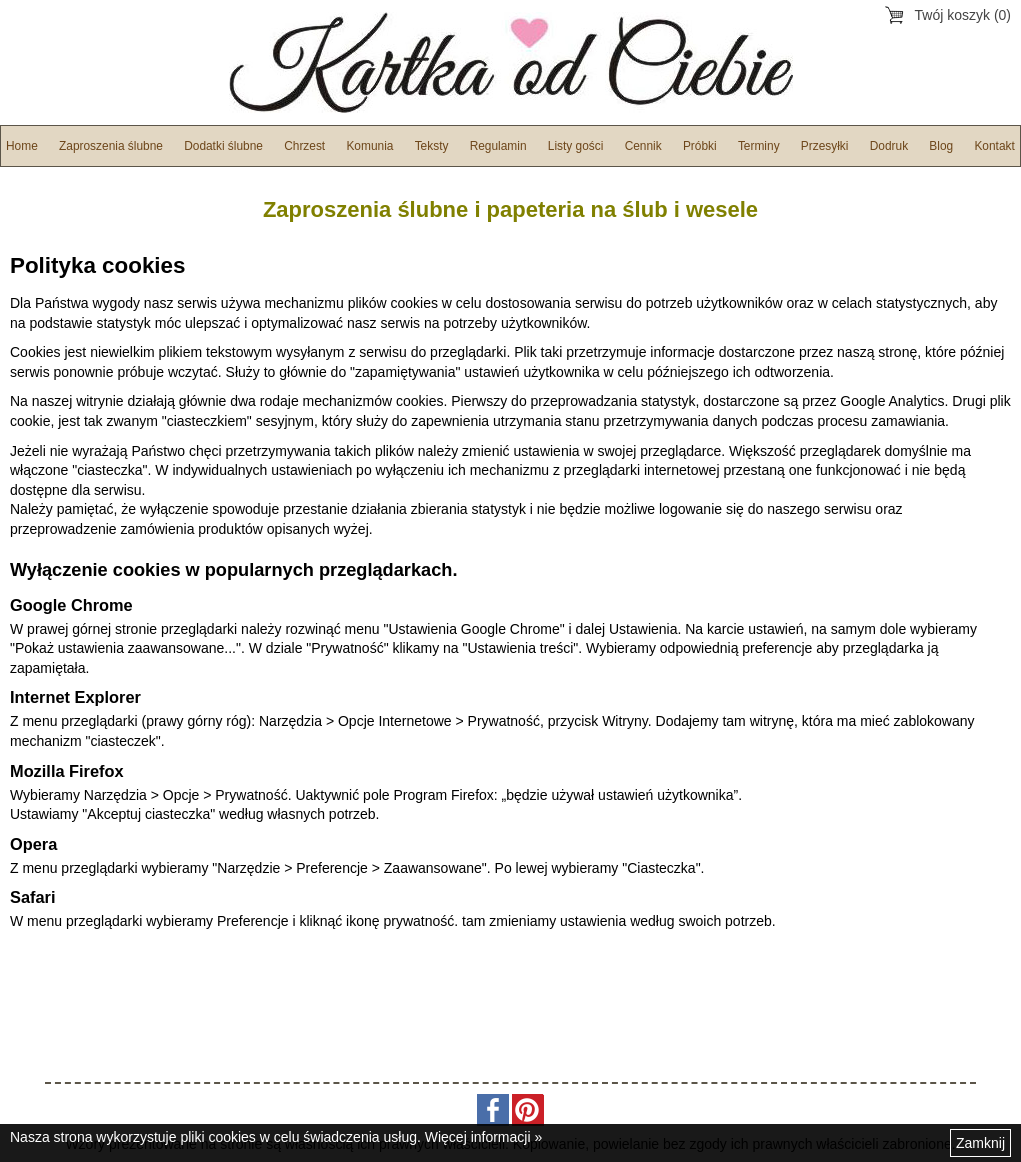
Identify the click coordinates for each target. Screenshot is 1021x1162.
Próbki (700, 146)
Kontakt (994, 146)
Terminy (759, 146)
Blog (941, 146)
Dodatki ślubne (223, 146)
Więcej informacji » (483, 1137)
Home (22, 146)
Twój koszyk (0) (963, 15)
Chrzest (304, 146)
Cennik (643, 146)
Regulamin (498, 146)
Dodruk (889, 146)
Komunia (369, 146)
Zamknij (980, 1143)
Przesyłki (825, 146)
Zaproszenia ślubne (111, 146)
